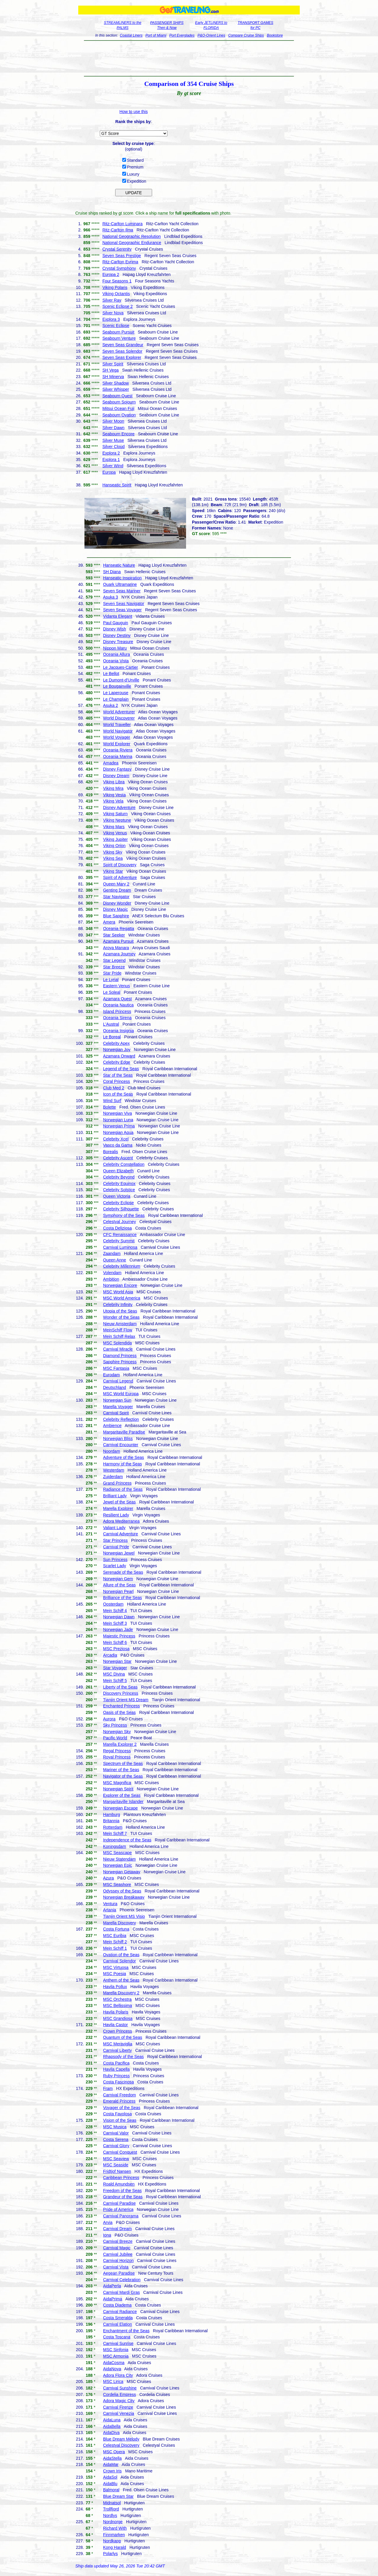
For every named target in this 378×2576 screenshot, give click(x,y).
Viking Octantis (116, 293)
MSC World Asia (118, 1291)
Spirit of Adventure (120, 877)
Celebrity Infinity (118, 1304)
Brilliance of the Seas (122, 1597)
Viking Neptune (117, 820)
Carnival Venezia (118, 2413)
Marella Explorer (118, 1508)
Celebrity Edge (116, 1062)
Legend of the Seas (121, 1068)
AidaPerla (112, 2286)
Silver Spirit (112, 364)
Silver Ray (111, 300)
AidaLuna (111, 2420)
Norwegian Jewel (119, 1553)
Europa (109, 472)
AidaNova (112, 2368)
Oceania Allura (116, 654)
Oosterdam (113, 1604)
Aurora (109, 1719)
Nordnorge (113, 2521)
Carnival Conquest (120, 2152)
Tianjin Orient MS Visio (124, 1916)
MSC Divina (114, 1674)
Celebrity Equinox (119, 1183)
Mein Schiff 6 (115, 1642)
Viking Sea (113, 858)
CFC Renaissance (120, 1234)
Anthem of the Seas (121, 1980)
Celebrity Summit (119, 1240)
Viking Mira (113, 788)
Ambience (112, 1425)
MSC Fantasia (116, 1368)
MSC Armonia (115, 2356)
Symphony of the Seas (124, 1215)
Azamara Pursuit (118, 941)
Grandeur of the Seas (123, 2196)
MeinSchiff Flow (117, 1330)
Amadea (110, 763)
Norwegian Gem (118, 1578)
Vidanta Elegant (117, 616)
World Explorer (116, 743)
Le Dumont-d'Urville (121, 680)
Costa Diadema (117, 2305)
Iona (107, 2235)
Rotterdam (112, 1827)
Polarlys (110, 2553)
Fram (108, 2088)
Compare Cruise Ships (246, 35)
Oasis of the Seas (119, 1712)
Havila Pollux (115, 1986)
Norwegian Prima (119, 1126)
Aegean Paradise (119, 2273)
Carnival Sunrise (118, 2343)
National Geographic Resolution (131, 236)
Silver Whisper (115, 389)
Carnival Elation (117, 2324)
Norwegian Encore (120, 1285)
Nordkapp (112, 2541)
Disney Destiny (117, 635)
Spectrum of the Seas (123, 1763)
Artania (109, 1910)
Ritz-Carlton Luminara (122, 223)
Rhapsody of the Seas (123, 2056)
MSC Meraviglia (117, 2043)
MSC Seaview (116, 2158)
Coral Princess (116, 1081)
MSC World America (121, 1298)
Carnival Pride (116, 1546)
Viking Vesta (114, 794)
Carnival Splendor (119, 1961)
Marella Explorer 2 (120, 1744)
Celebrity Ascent (118, 1157)
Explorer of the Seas (122, 1795)
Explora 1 (111, 459)
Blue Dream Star (118, 2496)
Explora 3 (111, 319)
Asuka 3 (110, 597)
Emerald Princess (119, 2101)
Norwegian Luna (118, 1119)
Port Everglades (181, 35)
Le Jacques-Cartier (120, 667)
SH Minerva (113, 376)
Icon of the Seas (118, 1094)
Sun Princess (115, 1559)
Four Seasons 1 (117, 281)
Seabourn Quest (117, 395)
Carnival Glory (116, 2145)
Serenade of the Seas (123, 1572)
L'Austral (111, 1024)
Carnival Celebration (122, 2279)
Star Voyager (115, 1667)
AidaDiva (111, 2432)
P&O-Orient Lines (211, 35)
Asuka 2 (110, 705)
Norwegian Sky (117, 1731)
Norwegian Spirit (118, 1788)
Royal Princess (117, 1757)
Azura (108, 1878)
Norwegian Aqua (118, 1132)
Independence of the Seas (127, 1840)
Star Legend (114, 960)
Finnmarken (114, 2534)
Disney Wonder (117, 903)
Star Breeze (114, 967)
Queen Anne (114, 1260)
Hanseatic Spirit (116, 485)
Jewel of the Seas (119, 1502)
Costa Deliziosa (117, 1228)
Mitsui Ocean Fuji (118, 408)
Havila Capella (116, 2069)
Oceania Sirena (117, 1017)
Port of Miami (156, 35)
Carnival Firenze (118, 2407)
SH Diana (112, 571)
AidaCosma (113, 2362)
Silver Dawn (113, 427)
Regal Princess (117, 1750)
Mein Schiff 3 (115, 1623)
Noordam (111, 1451)
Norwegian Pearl (118, 1591)
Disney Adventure (119, 807)
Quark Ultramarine (120, 584)
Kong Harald (114, 2547)
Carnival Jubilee (118, 2254)
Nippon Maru (115, 648)
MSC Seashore (117, 1884)
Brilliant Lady (115, 1495)
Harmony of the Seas (122, 1464)
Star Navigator (116, 896)
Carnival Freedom (119, 2095)
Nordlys (110, 2515)
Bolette (109, 1107)
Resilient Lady (116, 1515)
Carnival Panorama (121, 2216)
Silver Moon (113, 421)
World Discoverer (119, 718)
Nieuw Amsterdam (120, 1323)
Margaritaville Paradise (124, 1432)
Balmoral (111, 2489)
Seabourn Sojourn (119, 402)
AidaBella (111, 2426)
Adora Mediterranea (121, 1521)
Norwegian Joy (117, 1049)
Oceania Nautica (118, 1005)
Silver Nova (113, 312)
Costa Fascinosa (118, 2082)
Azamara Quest (117, 998)
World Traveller (117, 724)
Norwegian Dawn (119, 1616)
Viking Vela (113, 801)
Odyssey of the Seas (122, 1891)
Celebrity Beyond (119, 1177)
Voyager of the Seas (121, 2107)
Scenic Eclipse (115, 325)
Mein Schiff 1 (115, 1948)
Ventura (110, 1903)
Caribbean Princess (121, 2177)
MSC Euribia (114, 1935)
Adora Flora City (118, 2375)
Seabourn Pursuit (118, 332)
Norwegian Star (117, 1661)
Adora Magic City (119, 2400)
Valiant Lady (114, 1527)
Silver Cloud (113, 446)
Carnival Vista (115, 2267)
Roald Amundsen (119, 2184)
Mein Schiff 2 (115, 1941)
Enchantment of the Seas (126, 2330)
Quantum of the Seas (122, 2037)
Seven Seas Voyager (122, 609)
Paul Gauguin (115, 622)
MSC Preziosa (116, 1648)
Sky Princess (115, 1725)
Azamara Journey (119, 954)
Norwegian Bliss (118, 1438)
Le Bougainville (117, 686)
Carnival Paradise (119, 2203)
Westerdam (113, 1470)
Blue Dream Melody (121, 2439)
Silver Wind (112, 465)
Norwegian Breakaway (123, 1897)
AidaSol (110, 2477)
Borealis (110, 1151)
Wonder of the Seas (121, 1317)
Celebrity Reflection (121, 1419)
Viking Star (113, 871)
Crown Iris (112, 2471)
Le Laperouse (115, 692)
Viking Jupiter (115, 839)
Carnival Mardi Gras (121, 2292)
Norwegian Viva (117, 1113)
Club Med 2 (113, 1088)
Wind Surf (112, 1100)
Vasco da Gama (117, 1145)
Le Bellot (111, 673)
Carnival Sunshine (120, 2388)
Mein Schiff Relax (119, 1336)
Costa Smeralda (118, 2317)
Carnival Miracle (118, 1349)
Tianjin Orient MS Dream (126, 1699)
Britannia (111, 1820)
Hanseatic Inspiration (122, 578)
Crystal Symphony (119, 268)
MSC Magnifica (117, 1782)
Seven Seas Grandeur (123, 344)
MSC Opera (114, 2451)
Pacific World (115, 1737)
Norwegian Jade (118, 1629)
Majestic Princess (119, 1636)
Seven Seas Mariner (122, 591)
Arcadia (110, 1655)
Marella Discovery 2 (121, 1992)
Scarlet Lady (114, 1565)
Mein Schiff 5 (115, 1680)
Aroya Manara (116, 947)
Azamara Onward (119, 1056)
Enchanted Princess (121, 1706)
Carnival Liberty (117, 2050)
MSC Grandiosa (118, 2018)
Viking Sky (112, 852)
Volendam (112, 1272)
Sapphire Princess (120, 1361)
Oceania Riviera (118, 750)
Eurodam (111, 1374)
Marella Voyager (118, 1406)
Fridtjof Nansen (117, 2171)
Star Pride (112, 973)
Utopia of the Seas (120, 1311)
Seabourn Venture (119, 338)
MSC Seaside (115, 2165)
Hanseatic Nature (119, 565)
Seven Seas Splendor (122, 351)
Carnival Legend (118, 1381)
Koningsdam (114, 1846)
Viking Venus (115, 833)
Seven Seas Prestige (121, 255)
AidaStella (112, 2458)
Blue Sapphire (116, 915)
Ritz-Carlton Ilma (117, 230)
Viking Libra (114, 781)
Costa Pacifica (116, 2063)
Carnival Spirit (116, 1412)
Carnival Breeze (118, 2241)
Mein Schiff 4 (115, 1610)
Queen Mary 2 (116, 884)
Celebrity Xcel (115, 1139)
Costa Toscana (116, 2337)
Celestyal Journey (119, 1221)
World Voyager (116, 737)
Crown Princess (117, 2031)
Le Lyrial (110, 979)
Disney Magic (115, 909)
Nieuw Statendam (119, 1859)
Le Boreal (112, 1036)
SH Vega (110, 370)
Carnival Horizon (118, 2260)
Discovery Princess (120, 1693)
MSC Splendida (117, 1343)
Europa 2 (110, 274)
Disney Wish (114, 629)
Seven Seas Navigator (123, 603)
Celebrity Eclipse (118, 1202)
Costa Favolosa (117, 2113)
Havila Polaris (115, 2012)
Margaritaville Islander (123, 1801)
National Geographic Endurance (131, 242)
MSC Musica (114, 2126)
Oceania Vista (116, 660)
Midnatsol (112, 2502)
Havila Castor (115, 2024)
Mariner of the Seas (121, 1769)
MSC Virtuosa (115, 1967)
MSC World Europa (121, 1393)
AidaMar (110, 2464)
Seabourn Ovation (119, 415)
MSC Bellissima (117, 2005)
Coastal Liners (131, 35)
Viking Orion (114, 845)
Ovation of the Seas (121, 1954)
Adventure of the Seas (123, 1457)
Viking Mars (114, 826)
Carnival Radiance (120, 2311)
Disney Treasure (118, 641)
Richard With (115, 2528)
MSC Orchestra (117, 1999)
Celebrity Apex (116, 1043)
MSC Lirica (113, 2381)
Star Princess (115, 1540)
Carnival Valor (116, 2133)
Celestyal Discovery (121, 2445)
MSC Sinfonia (115, 2349)
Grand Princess (117, 1483)
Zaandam (111, 1253)
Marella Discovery (119, 1922)
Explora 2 (111, 453)
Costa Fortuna (116, 1929)
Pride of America (118, 2209)
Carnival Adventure (120, 1533)
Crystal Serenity (117, 249)
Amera (109, 922)
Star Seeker (114, 935)
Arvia (108, 2222)
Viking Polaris (115, 287)
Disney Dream (116, 775)
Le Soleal (111, 992)
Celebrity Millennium (121, 1266)
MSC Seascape (117, 1852)
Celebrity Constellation (123, 1164)
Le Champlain (115, 699)
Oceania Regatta (118, 928)
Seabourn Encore (118, 433)
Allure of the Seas (119, 1585)
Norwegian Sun (117, 1400)
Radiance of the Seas (123, 1489)
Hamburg (111, 1814)
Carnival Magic (117, 2247)
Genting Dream (117, 890)
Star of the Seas (118, 1075)
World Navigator (118, 731)
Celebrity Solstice (119, 1189)
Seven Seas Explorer (121, 357)
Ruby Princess (116, 2075)
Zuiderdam (113, 1476)
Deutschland (114, 1387)
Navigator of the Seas (123, 1776)
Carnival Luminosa (120, 1247)
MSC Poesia (114, 1973)
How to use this (134, 111)
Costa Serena (115, 2139)
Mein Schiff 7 (115, 1833)
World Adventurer (119, 712)
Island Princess (117, 1011)
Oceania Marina (117, 756)
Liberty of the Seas (120, 1687)
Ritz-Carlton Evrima (120, 261)
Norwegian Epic (117, 1865)
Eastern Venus (116, 985)
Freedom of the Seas (122, 2190)
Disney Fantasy (117, 769)
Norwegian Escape (120, 1808)
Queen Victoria (116, 1196)
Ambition (111, 1279)
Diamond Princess (120, 1355)
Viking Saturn (115, 813)
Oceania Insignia (118, 1030)
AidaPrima (112, 2299)
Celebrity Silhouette (121, 1209)
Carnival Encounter (120, 1444)
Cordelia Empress (119, 2394)
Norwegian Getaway (121, 1871)
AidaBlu (110, 2483)
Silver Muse (113, 440)
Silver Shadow (115, 383)
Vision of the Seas (119, 2120)
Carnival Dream (117, 2228)
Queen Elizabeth (118, 1170)
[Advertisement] (189, 58)
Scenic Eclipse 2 (117, 306)
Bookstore (275, 35)
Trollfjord (111, 2509)
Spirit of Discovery (119, 864)
